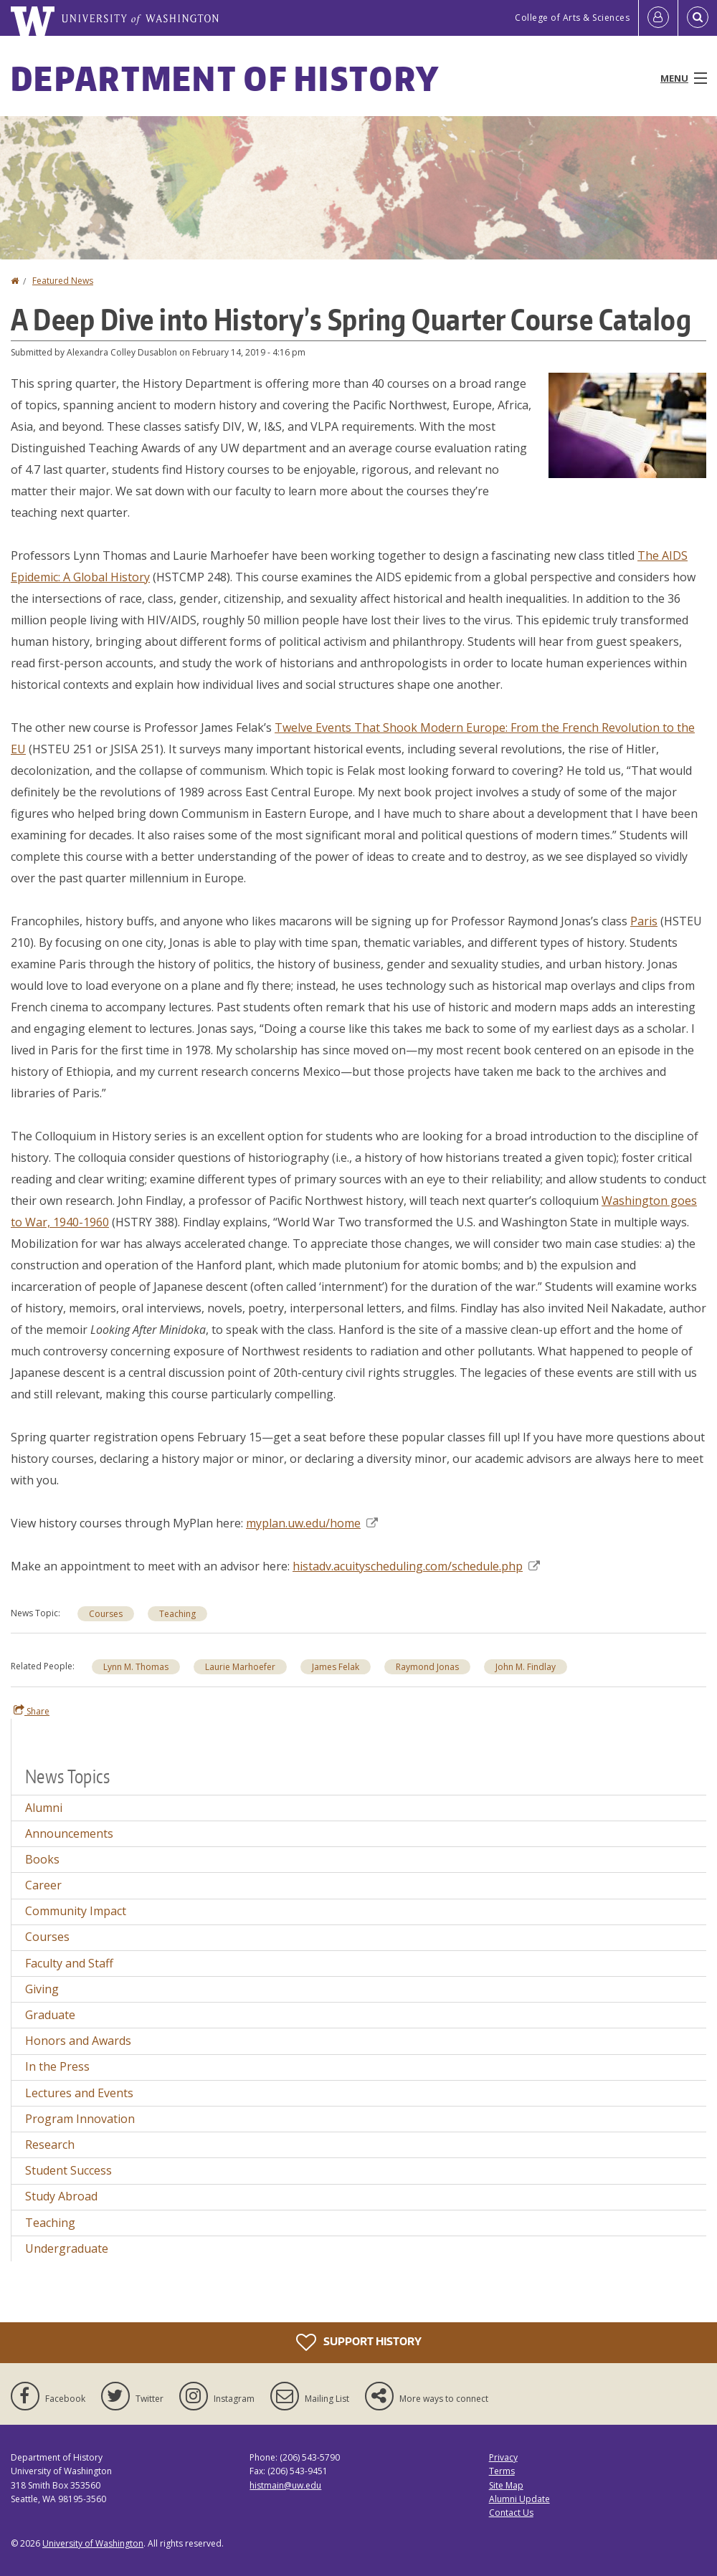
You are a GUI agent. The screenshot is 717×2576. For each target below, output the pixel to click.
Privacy (503, 2457)
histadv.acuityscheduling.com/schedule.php (416, 1566)
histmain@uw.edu (285, 2485)
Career (43, 1885)
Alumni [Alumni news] (43, 1808)
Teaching (50, 2223)
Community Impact (75, 1911)
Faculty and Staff (69, 1963)
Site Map (506, 2485)
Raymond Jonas (427, 1667)
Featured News (62, 281)
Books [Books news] (42, 1859)
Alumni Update (519, 2499)
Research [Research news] (50, 2144)
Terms (502, 2471)
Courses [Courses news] (106, 1614)
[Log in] (658, 18)
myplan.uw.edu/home (312, 1523)
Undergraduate (66, 2248)
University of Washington (92, 2543)
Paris (643, 921)
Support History (359, 2342)
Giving (42, 1989)
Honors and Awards (78, 2040)
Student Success (68, 2170)
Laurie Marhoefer (240, 1667)
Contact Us (511, 2512)
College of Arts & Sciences (572, 17)
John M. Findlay (525, 1667)
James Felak (335, 1667)
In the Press (57, 2066)
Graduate (50, 2015)
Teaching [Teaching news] (177, 1614)
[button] (627, 424)
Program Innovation (80, 2119)
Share (31, 1710)
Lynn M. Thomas (135, 1667)
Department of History (225, 78)
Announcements (69, 1833)
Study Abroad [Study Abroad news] (61, 2196)
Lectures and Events (79, 2093)
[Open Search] (697, 18)
